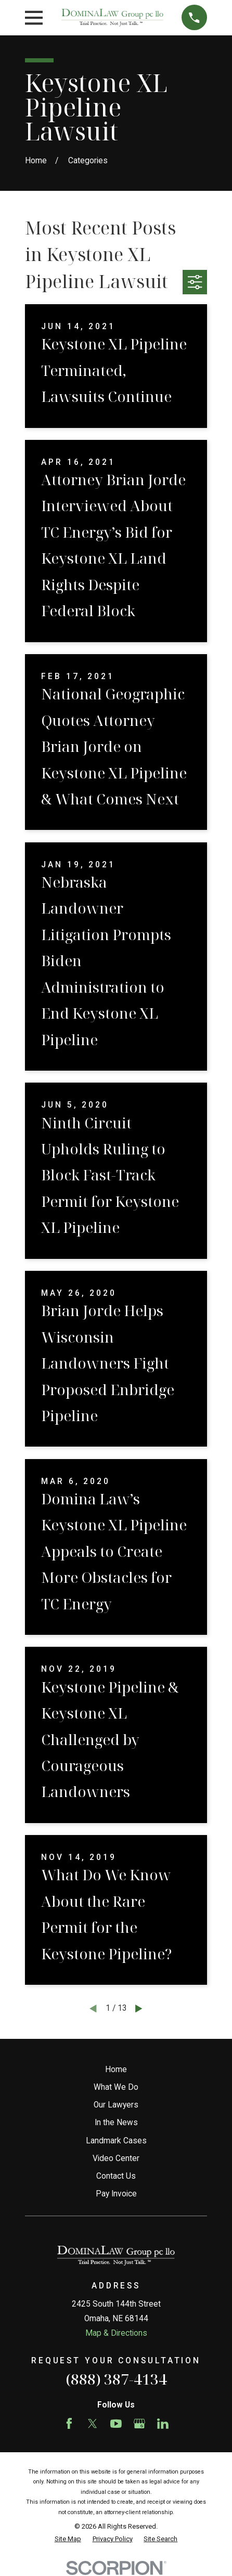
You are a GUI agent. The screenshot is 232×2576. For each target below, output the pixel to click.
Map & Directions (116, 2333)
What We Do (116, 2087)
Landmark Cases (116, 2140)
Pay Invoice (116, 2193)
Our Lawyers (116, 2105)
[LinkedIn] (163, 2423)
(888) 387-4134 (116, 2379)
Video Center (116, 2158)
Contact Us (116, 2176)
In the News (116, 2122)
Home (116, 2069)
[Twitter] (92, 2423)
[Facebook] (69, 2423)
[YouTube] (116, 2423)
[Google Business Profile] (139, 2423)
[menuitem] (68, 2539)
